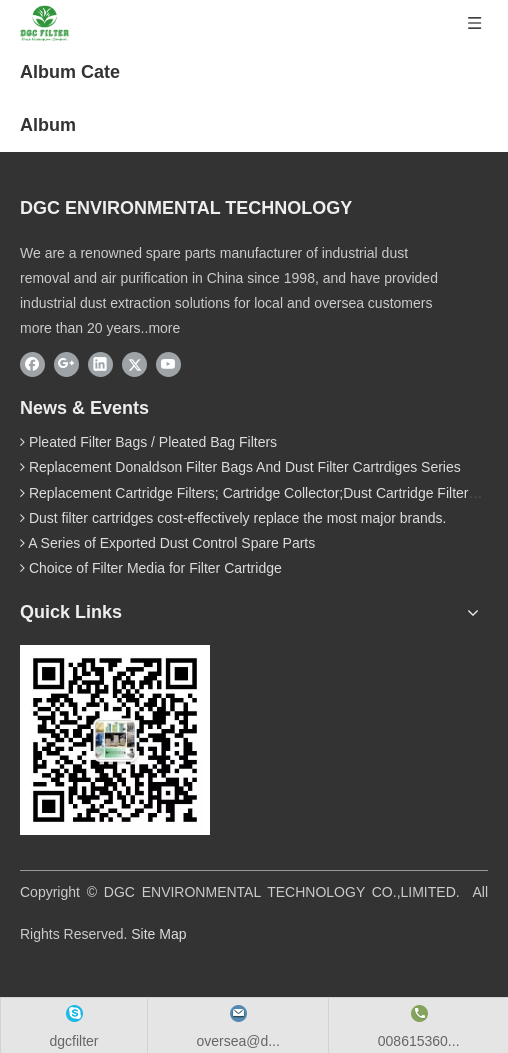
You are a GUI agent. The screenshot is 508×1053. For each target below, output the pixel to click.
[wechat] (115, 740)
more (164, 328)
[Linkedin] (100, 364)
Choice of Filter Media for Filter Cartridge (155, 568)
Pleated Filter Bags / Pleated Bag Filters (153, 442)
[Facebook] (32, 364)
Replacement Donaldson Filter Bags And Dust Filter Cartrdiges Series (245, 467)
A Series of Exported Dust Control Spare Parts (171, 543)
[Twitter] (134, 364)
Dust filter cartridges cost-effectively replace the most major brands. (238, 518)
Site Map (158, 934)
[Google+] (66, 364)
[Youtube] (168, 364)
